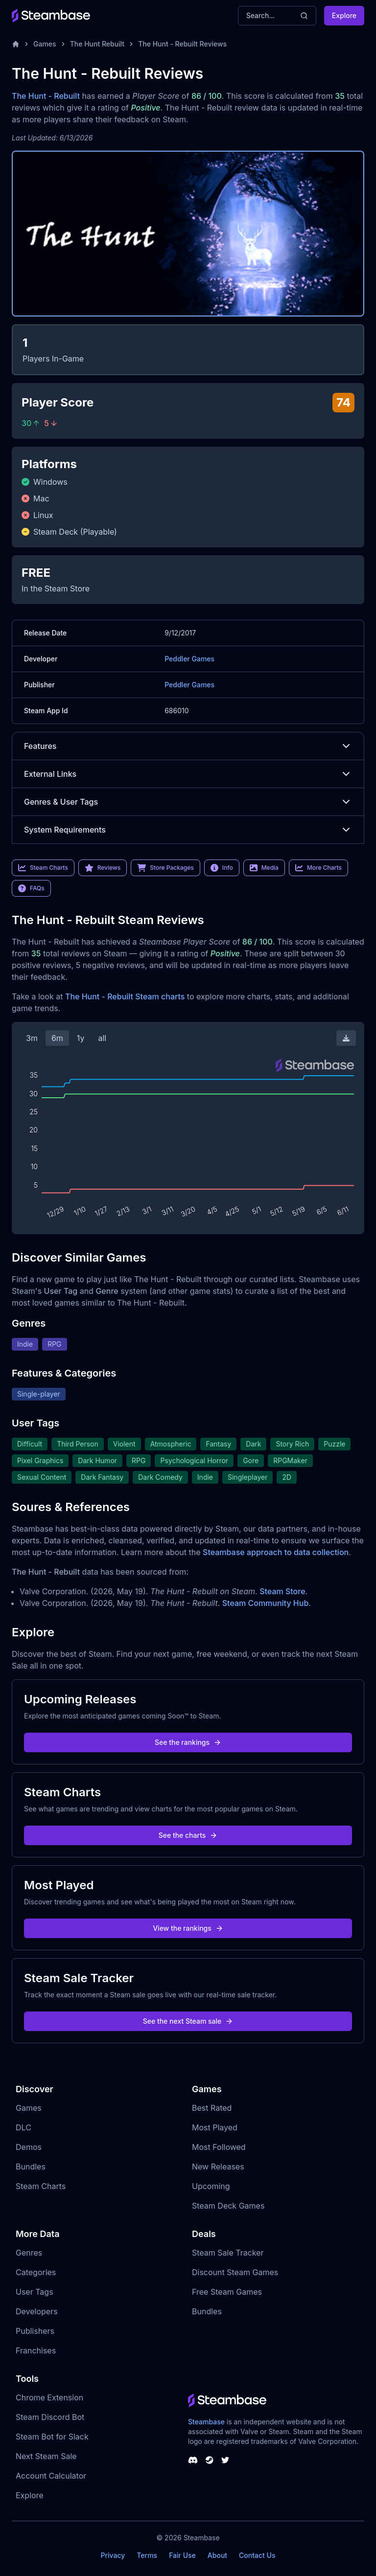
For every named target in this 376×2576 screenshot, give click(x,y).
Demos (29, 2147)
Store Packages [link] (165, 868)
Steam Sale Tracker (228, 2253)
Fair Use (182, 2555)
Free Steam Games (227, 2292)
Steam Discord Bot (50, 2417)
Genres (29, 2253)
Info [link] (222, 868)
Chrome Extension (49, 2397)
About (217, 2555)
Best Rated (212, 2108)
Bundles (31, 2166)
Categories (36, 2272)
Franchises (36, 2350)
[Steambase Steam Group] (209, 2460)
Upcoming (211, 2186)
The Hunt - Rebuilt (46, 96)
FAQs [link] (31, 888)
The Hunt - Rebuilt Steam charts (125, 996)
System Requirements (188, 830)
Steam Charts (41, 2186)
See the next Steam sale (188, 2021)
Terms (147, 2555)
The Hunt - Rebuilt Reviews (182, 44)
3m (32, 1038)
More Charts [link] (318, 868)
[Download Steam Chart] (346, 1038)
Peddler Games (189, 659)
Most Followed (219, 2147)
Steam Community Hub (265, 1603)
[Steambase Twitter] (225, 2460)
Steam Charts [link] (43, 868)
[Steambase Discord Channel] (193, 2460)
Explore (344, 15)
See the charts (188, 1835)
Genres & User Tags (188, 802)
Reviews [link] (103, 868)
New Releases (218, 2166)
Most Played (214, 2127)
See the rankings (188, 1742)
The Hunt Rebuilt (97, 44)
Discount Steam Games (235, 2272)
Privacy (112, 2555)
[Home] (16, 44)
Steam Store (282, 1591)
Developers (37, 2311)
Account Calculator (51, 2476)
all (102, 1038)
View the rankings (188, 1928)
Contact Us (257, 2555)
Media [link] (264, 868)
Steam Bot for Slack (52, 2436)
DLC (23, 2127)
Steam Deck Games (228, 2206)
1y (81, 1038)
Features (188, 746)
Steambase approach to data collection (276, 1552)
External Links (188, 774)
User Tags (34, 2292)
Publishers (35, 2331)
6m (57, 1038)
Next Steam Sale (46, 2456)
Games (44, 44)
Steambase (206, 2422)
